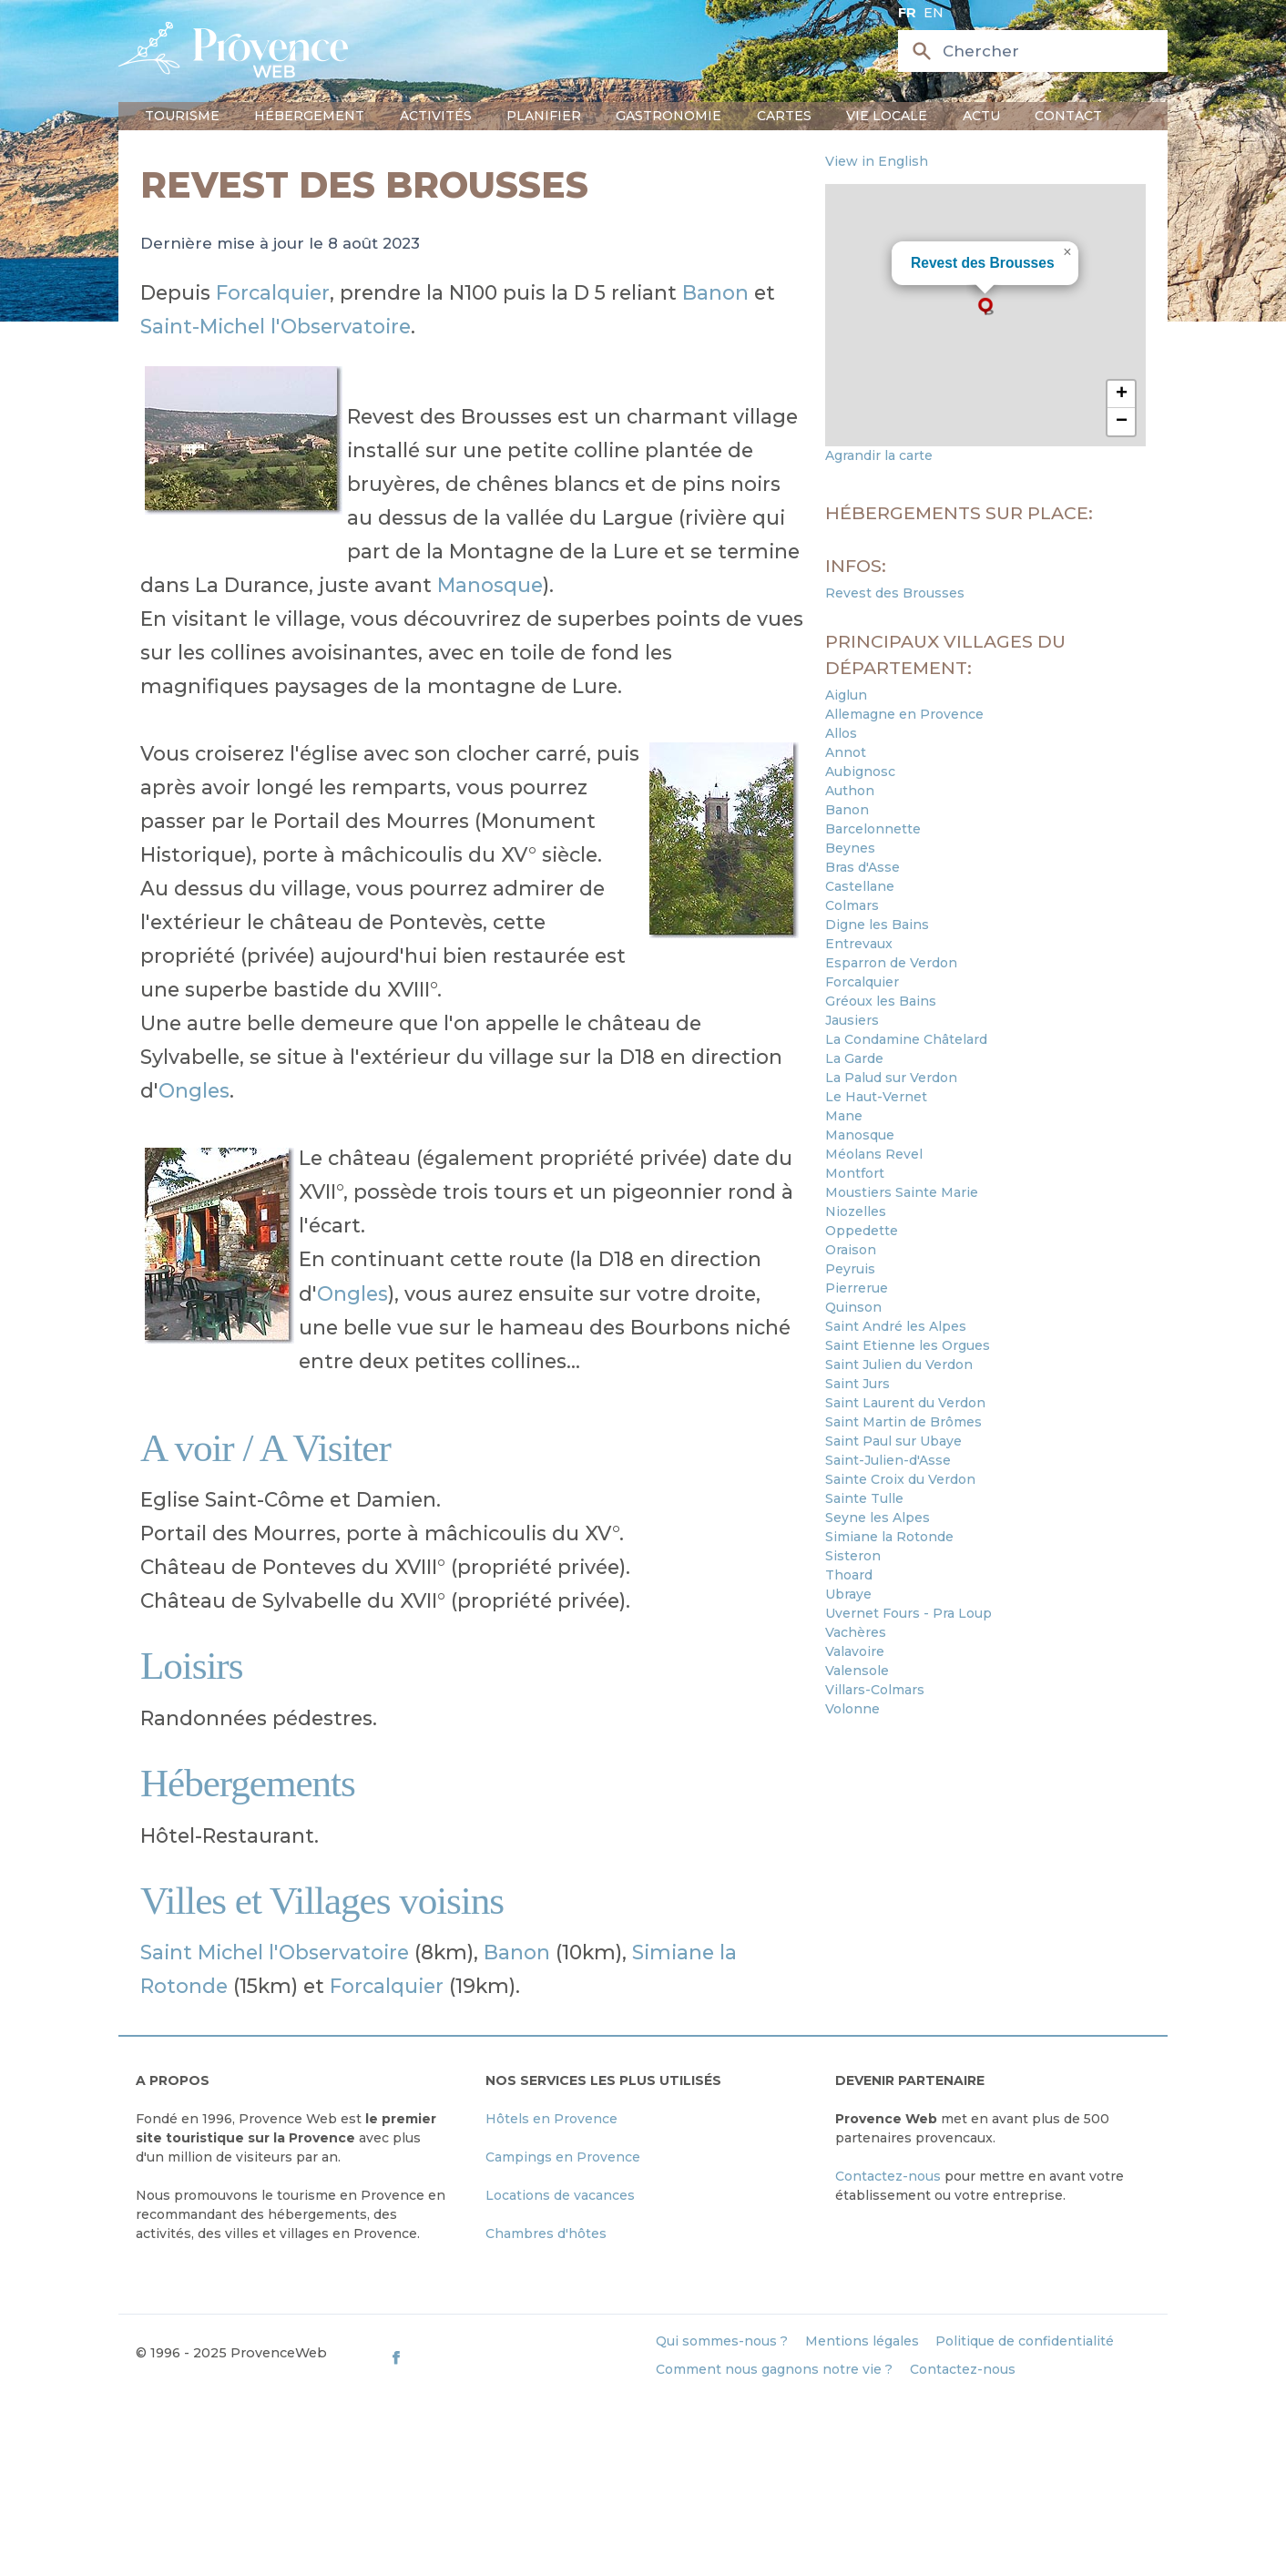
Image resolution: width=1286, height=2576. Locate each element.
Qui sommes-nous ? (722, 2341)
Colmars (852, 905)
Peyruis (850, 1269)
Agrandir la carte (879, 455)
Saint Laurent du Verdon (905, 1403)
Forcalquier (273, 292)
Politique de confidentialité (1024, 2341)
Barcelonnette (873, 829)
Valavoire (854, 1651)
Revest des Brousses (983, 263)
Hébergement (309, 115)
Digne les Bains (877, 924)
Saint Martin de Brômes (903, 1422)
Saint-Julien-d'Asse (888, 1460)
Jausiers (852, 1020)
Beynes (850, 848)
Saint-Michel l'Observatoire (275, 326)
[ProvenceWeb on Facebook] (514, 2357)
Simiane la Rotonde (889, 1536)
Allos (841, 733)
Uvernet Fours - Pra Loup (908, 1613)
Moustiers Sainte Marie (901, 1192)
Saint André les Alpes (895, 1326)
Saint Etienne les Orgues (907, 1345)
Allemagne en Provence (904, 714)
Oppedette (861, 1230)
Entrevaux (859, 943)
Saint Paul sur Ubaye (893, 1441)
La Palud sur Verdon (891, 1077)
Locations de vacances (560, 2195)
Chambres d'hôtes (546, 2233)
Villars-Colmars (874, 1690)
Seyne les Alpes (877, 1517)
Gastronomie (668, 115)
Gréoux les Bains (880, 1001)
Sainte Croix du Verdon (900, 1479)
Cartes (784, 115)
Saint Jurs (857, 1383)
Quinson (853, 1307)
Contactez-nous (888, 2176)
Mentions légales (862, 2341)
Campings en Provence (562, 2157)
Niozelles (855, 1211)
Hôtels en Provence (551, 2119)
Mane (843, 1116)
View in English (876, 161)
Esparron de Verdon (891, 963)
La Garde (854, 1058)
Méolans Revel (874, 1154)
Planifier (543, 115)
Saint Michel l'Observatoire (274, 1952)
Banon (715, 292)
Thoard (849, 1575)
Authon (849, 790)
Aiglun (846, 695)
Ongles (194, 1090)
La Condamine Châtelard (906, 1039)
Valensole (857, 1670)
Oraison (850, 1250)
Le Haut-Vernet (876, 1097)
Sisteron (853, 1556)
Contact (1068, 115)
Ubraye (848, 1594)
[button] (985, 306)
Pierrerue (856, 1288)
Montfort (854, 1173)
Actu (981, 115)
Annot (845, 752)
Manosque (490, 585)
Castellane (859, 886)
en (934, 13)
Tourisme (182, 115)
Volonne (852, 1709)
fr (907, 13)
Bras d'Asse (862, 867)
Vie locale (886, 115)
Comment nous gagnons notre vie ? (774, 2369)
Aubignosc (860, 771)
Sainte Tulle (864, 1498)
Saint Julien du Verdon (899, 1364)
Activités (436, 115)
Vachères (855, 1632)
